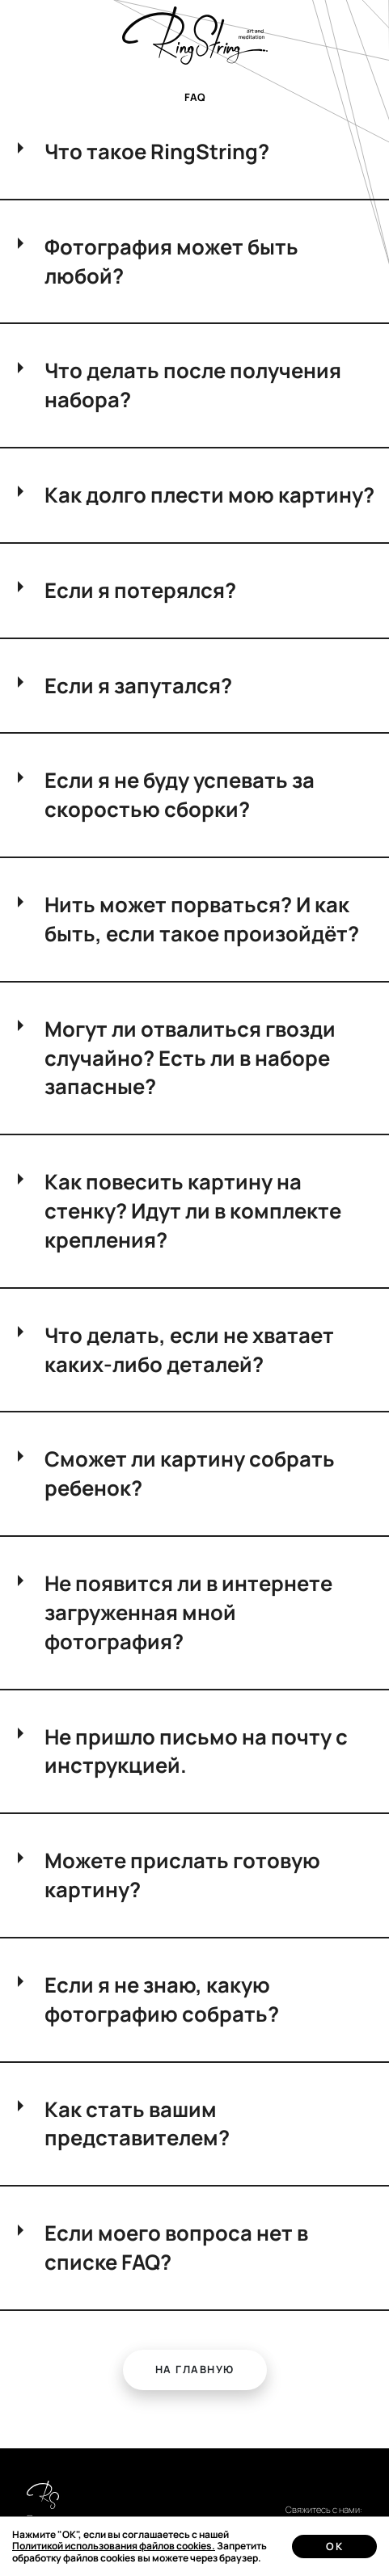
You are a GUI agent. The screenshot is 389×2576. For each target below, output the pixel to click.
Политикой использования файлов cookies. (113, 2546)
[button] (195, 2370)
